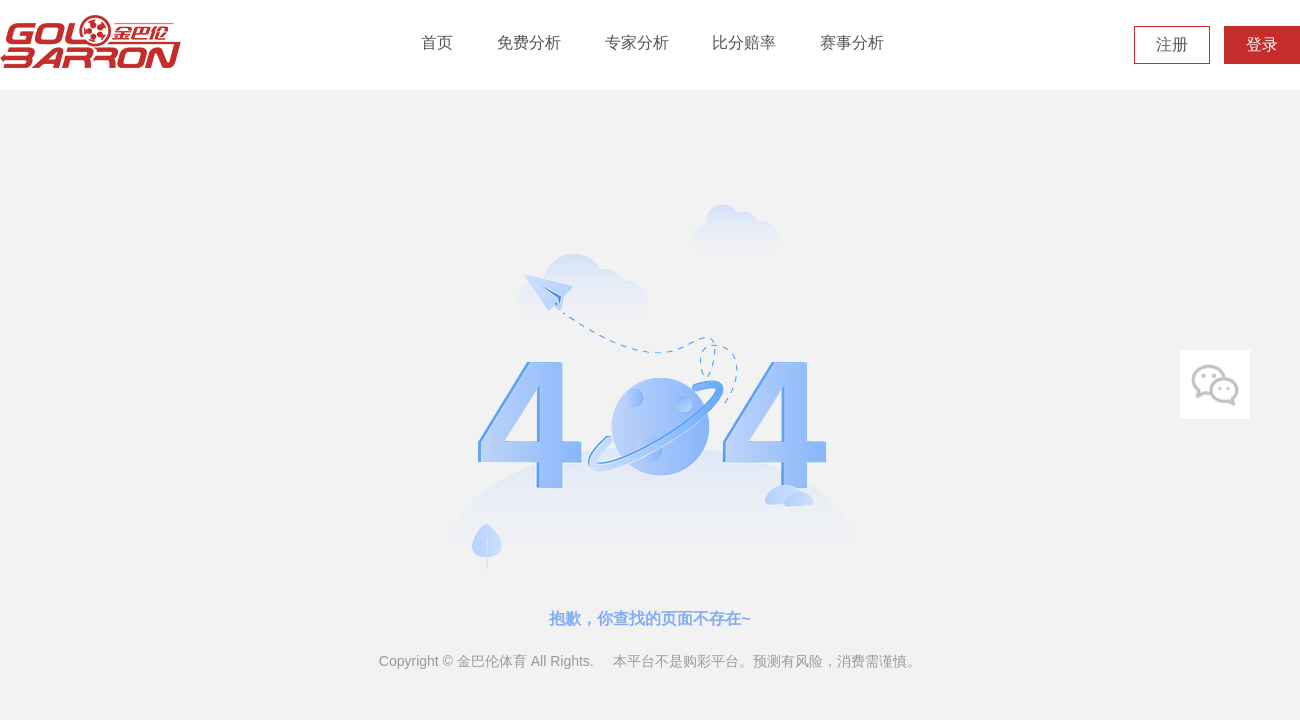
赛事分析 (852, 42)
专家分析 (637, 42)
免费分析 (529, 42)
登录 (1262, 44)
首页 (437, 42)
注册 (1172, 44)
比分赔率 (744, 42)
